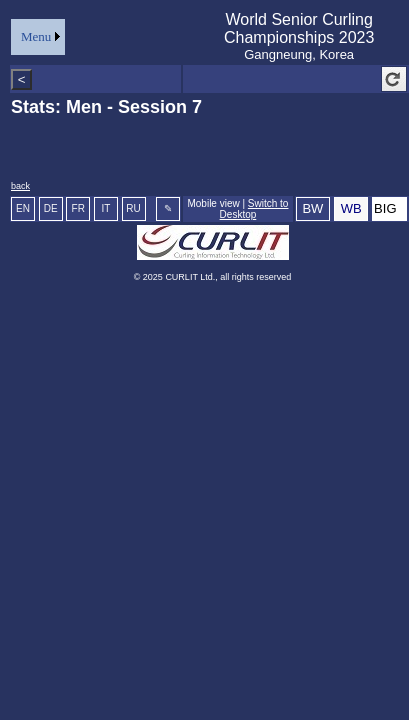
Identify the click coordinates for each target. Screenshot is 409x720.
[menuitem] (38, 37)
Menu (36, 36)
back (20, 186)
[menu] (38, 37)
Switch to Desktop (254, 209)
